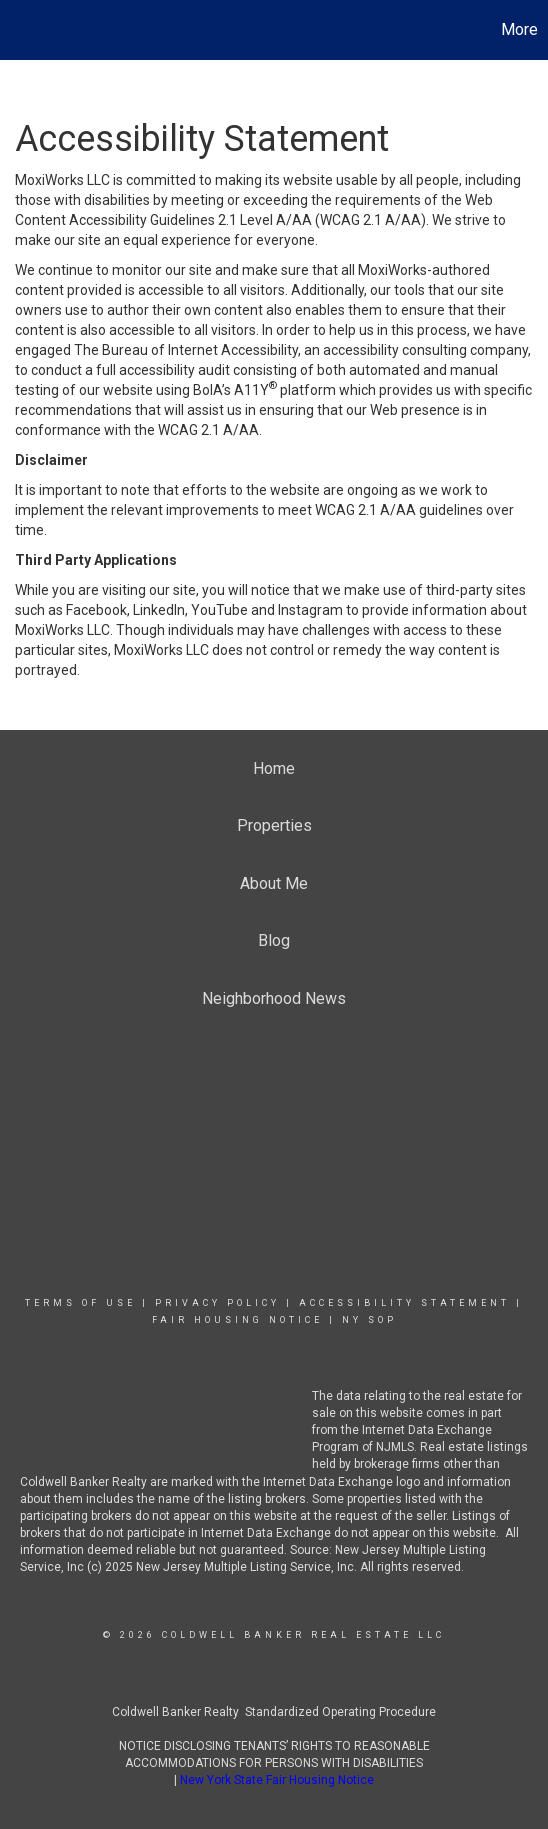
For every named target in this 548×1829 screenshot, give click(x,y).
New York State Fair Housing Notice (277, 1780)
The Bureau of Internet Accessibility (186, 350)
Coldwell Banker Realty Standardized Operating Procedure (274, 1712)
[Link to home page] (18, 30)
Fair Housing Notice (237, 1320)
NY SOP (369, 1320)
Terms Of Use (80, 1303)
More (519, 29)
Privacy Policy (217, 1303)
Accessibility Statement (404, 1303)
